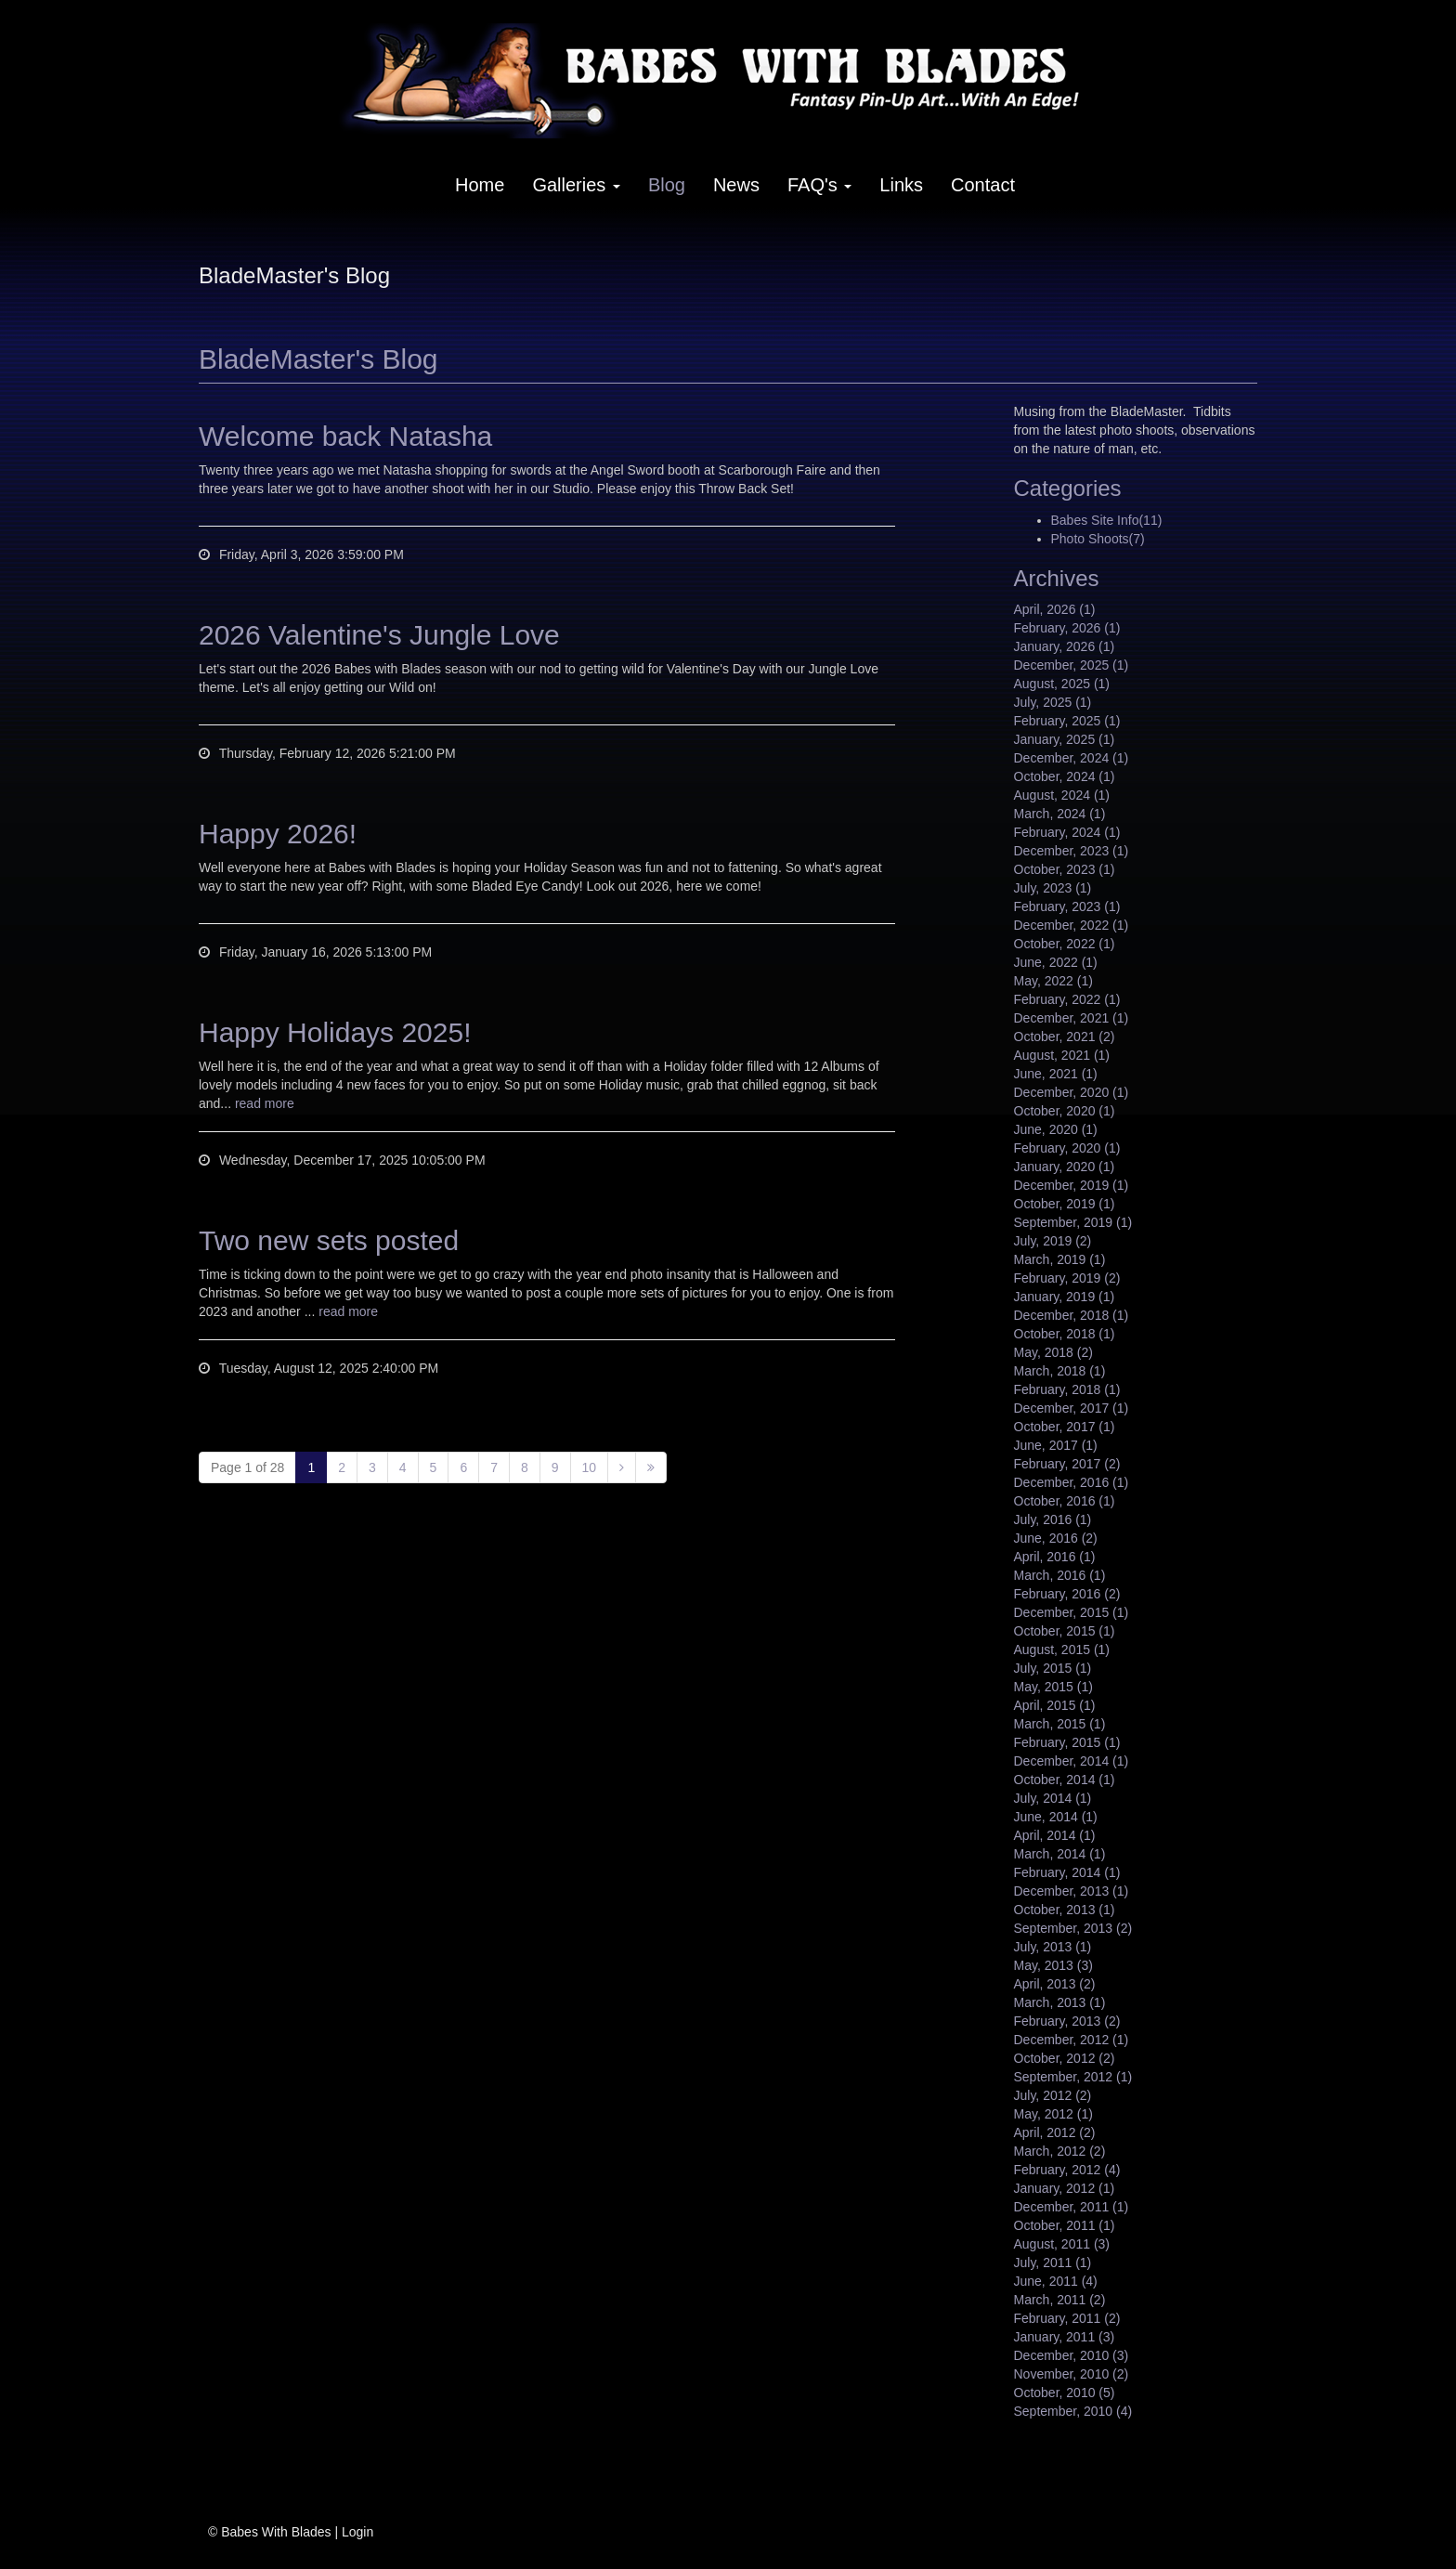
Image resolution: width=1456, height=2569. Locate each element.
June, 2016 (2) (1056, 1538)
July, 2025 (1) (1053, 702)
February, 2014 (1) (1067, 1872)
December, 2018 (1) (1071, 1315)
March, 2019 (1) (1060, 1259)
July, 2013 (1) (1053, 1946)
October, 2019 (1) (1064, 1203)
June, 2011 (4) (1056, 2281)
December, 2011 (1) (1071, 2206)
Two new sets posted (329, 1240)
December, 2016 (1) (1071, 1482)
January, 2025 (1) (1064, 739)
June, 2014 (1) (1056, 1816)
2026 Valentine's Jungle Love (379, 634)
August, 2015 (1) (1062, 1649)
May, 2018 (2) (1053, 1352)
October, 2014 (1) (1064, 1779)
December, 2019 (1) (1071, 1185)
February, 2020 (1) (1067, 1148)
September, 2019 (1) (1073, 1222)
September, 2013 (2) (1073, 1928)
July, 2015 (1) (1053, 1668)
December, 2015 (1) (1071, 1612)
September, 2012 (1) (1073, 2076)
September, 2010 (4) (1073, 2411)
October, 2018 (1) (1064, 1333)
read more (264, 1103)
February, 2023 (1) (1067, 906)
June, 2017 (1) (1056, 1445)
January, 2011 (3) (1064, 2336)
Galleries (575, 185)
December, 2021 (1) (1071, 1018)
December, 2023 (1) (1071, 850)
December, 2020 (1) (1071, 1092)
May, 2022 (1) (1053, 980)
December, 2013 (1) (1071, 1891)
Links (901, 185)
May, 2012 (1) (1053, 2113)
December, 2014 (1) (1071, 1761)
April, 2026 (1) (1055, 609)
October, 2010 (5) (1064, 2392)
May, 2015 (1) (1053, 1686)
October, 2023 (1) (1064, 869)
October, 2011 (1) (1064, 2225)
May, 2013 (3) (1053, 1965)
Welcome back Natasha (345, 436)
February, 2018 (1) (1067, 1389)
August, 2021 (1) (1062, 1055)
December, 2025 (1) (1071, 665)
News (736, 185)
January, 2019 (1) (1064, 1296)
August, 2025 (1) (1062, 683)
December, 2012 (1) (1071, 2039)
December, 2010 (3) (1071, 2355)
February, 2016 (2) (1067, 1593)
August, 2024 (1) (1062, 795)
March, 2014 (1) (1060, 1853)
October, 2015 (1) (1064, 1631)
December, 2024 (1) (1071, 757)
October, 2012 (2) (1064, 2058)
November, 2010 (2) (1071, 2374)
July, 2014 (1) (1053, 1798)
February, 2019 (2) (1067, 1278)
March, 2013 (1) (1060, 2002)
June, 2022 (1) (1056, 962)
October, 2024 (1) (1064, 776)
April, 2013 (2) (1055, 1983)
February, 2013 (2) (1067, 2021)
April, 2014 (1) (1055, 1835)
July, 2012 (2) (1053, 2095)
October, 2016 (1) (1064, 1500)
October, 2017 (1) (1064, 1426)
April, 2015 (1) (1055, 1705)
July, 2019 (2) (1053, 1240)
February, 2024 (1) (1067, 832)
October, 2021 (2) (1064, 1036)
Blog (666, 185)
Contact (983, 185)
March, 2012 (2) (1060, 2151)
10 (589, 1467)
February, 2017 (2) (1067, 1463)
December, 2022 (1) (1071, 925)
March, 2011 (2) (1060, 2299)
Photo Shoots (1098, 538)
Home (479, 185)
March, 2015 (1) (1060, 1723)
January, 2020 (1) (1064, 1166)
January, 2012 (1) (1064, 2188)
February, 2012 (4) (1067, 2169)
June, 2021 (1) (1056, 1073)
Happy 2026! (278, 833)
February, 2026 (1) (1067, 627)
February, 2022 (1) (1067, 999)
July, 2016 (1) (1053, 1519)
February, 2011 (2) (1067, 2318)
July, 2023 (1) (1053, 887)
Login (357, 2531)
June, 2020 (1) (1056, 1129)
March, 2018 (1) (1060, 1370)
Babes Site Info (1107, 520)
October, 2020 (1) (1064, 1110)
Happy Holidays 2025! (335, 1032)
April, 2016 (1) (1055, 1556)
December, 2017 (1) (1071, 1408)
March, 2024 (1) (1060, 813)
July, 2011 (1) (1053, 2262)
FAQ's (819, 185)
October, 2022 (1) (1064, 943)
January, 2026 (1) (1064, 646)
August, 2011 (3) (1062, 2243)
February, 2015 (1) (1067, 1742)
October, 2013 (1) (1064, 1909)
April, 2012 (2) (1055, 2132)
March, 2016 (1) (1060, 1575)
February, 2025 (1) (1067, 720)
